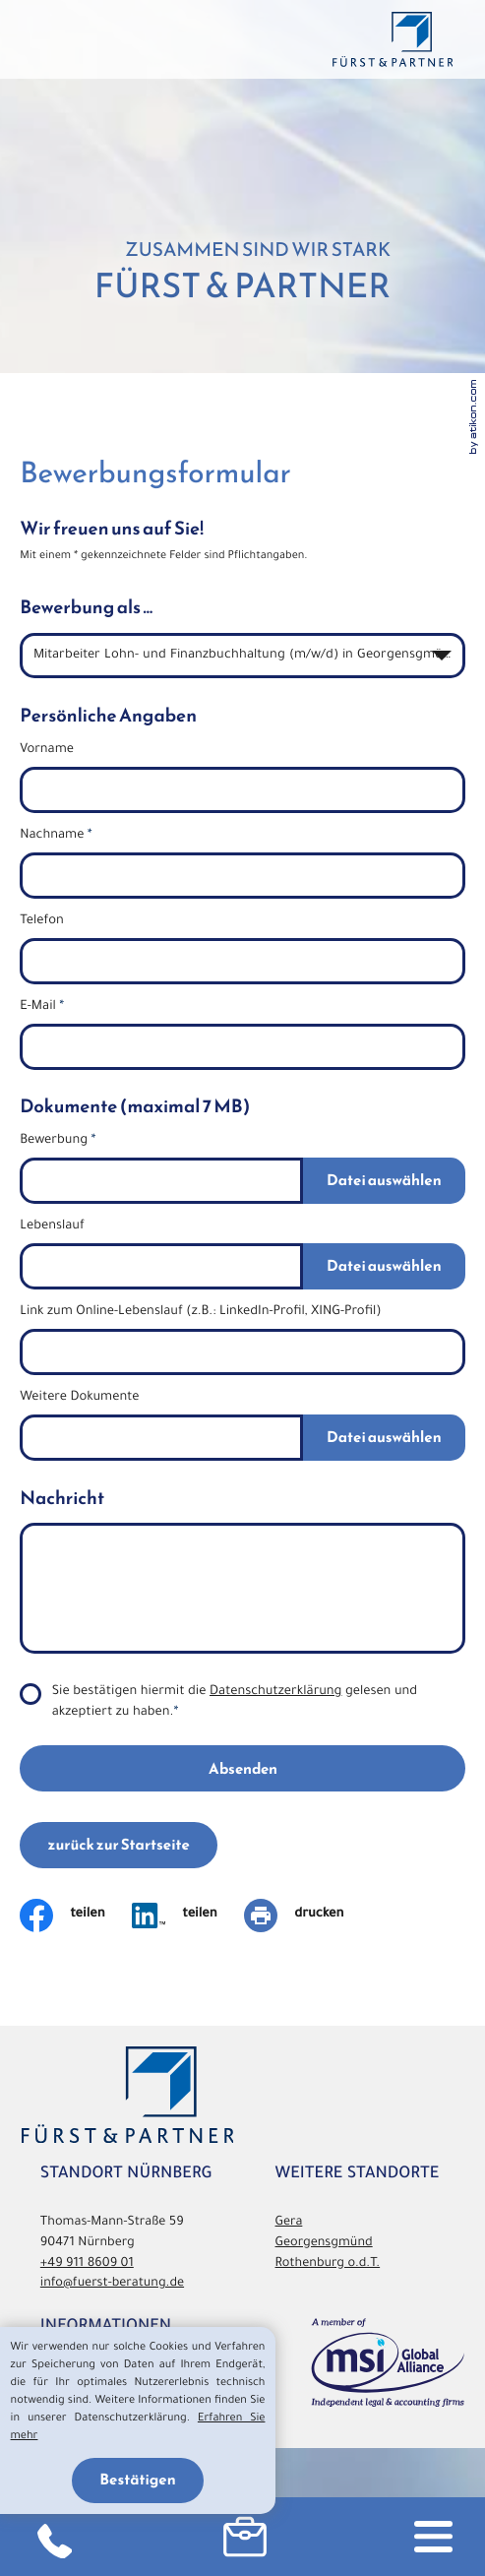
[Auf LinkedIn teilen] (188, 1915)
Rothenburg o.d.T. (328, 2265)
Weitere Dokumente (79, 1399)
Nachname (56, 837)
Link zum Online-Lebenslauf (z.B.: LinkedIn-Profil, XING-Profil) (200, 1313)
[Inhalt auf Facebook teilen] (76, 1915)
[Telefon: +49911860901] (54, 2536)
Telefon (42, 922)
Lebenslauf (52, 1227)
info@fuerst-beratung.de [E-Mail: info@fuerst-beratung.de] (112, 2285)
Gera (289, 2223)
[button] (245, 2536)
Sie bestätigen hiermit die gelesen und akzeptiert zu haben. (234, 1703)
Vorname (47, 751)
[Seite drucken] (307, 1915)
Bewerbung (57, 1142)
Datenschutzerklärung (276, 1693)
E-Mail (42, 1008)
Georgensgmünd (324, 2244)
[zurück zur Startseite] (392, 39)
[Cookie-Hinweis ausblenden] (138, 2480)
